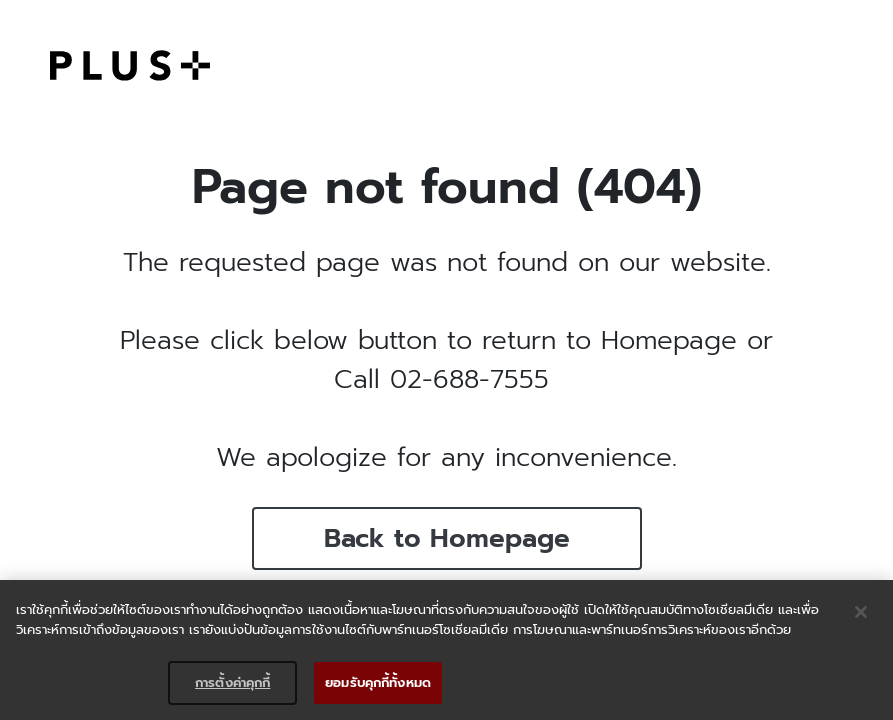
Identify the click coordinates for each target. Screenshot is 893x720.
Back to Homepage (447, 538)
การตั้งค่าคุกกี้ (232, 682)
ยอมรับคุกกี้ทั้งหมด (378, 682)
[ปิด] (861, 612)
